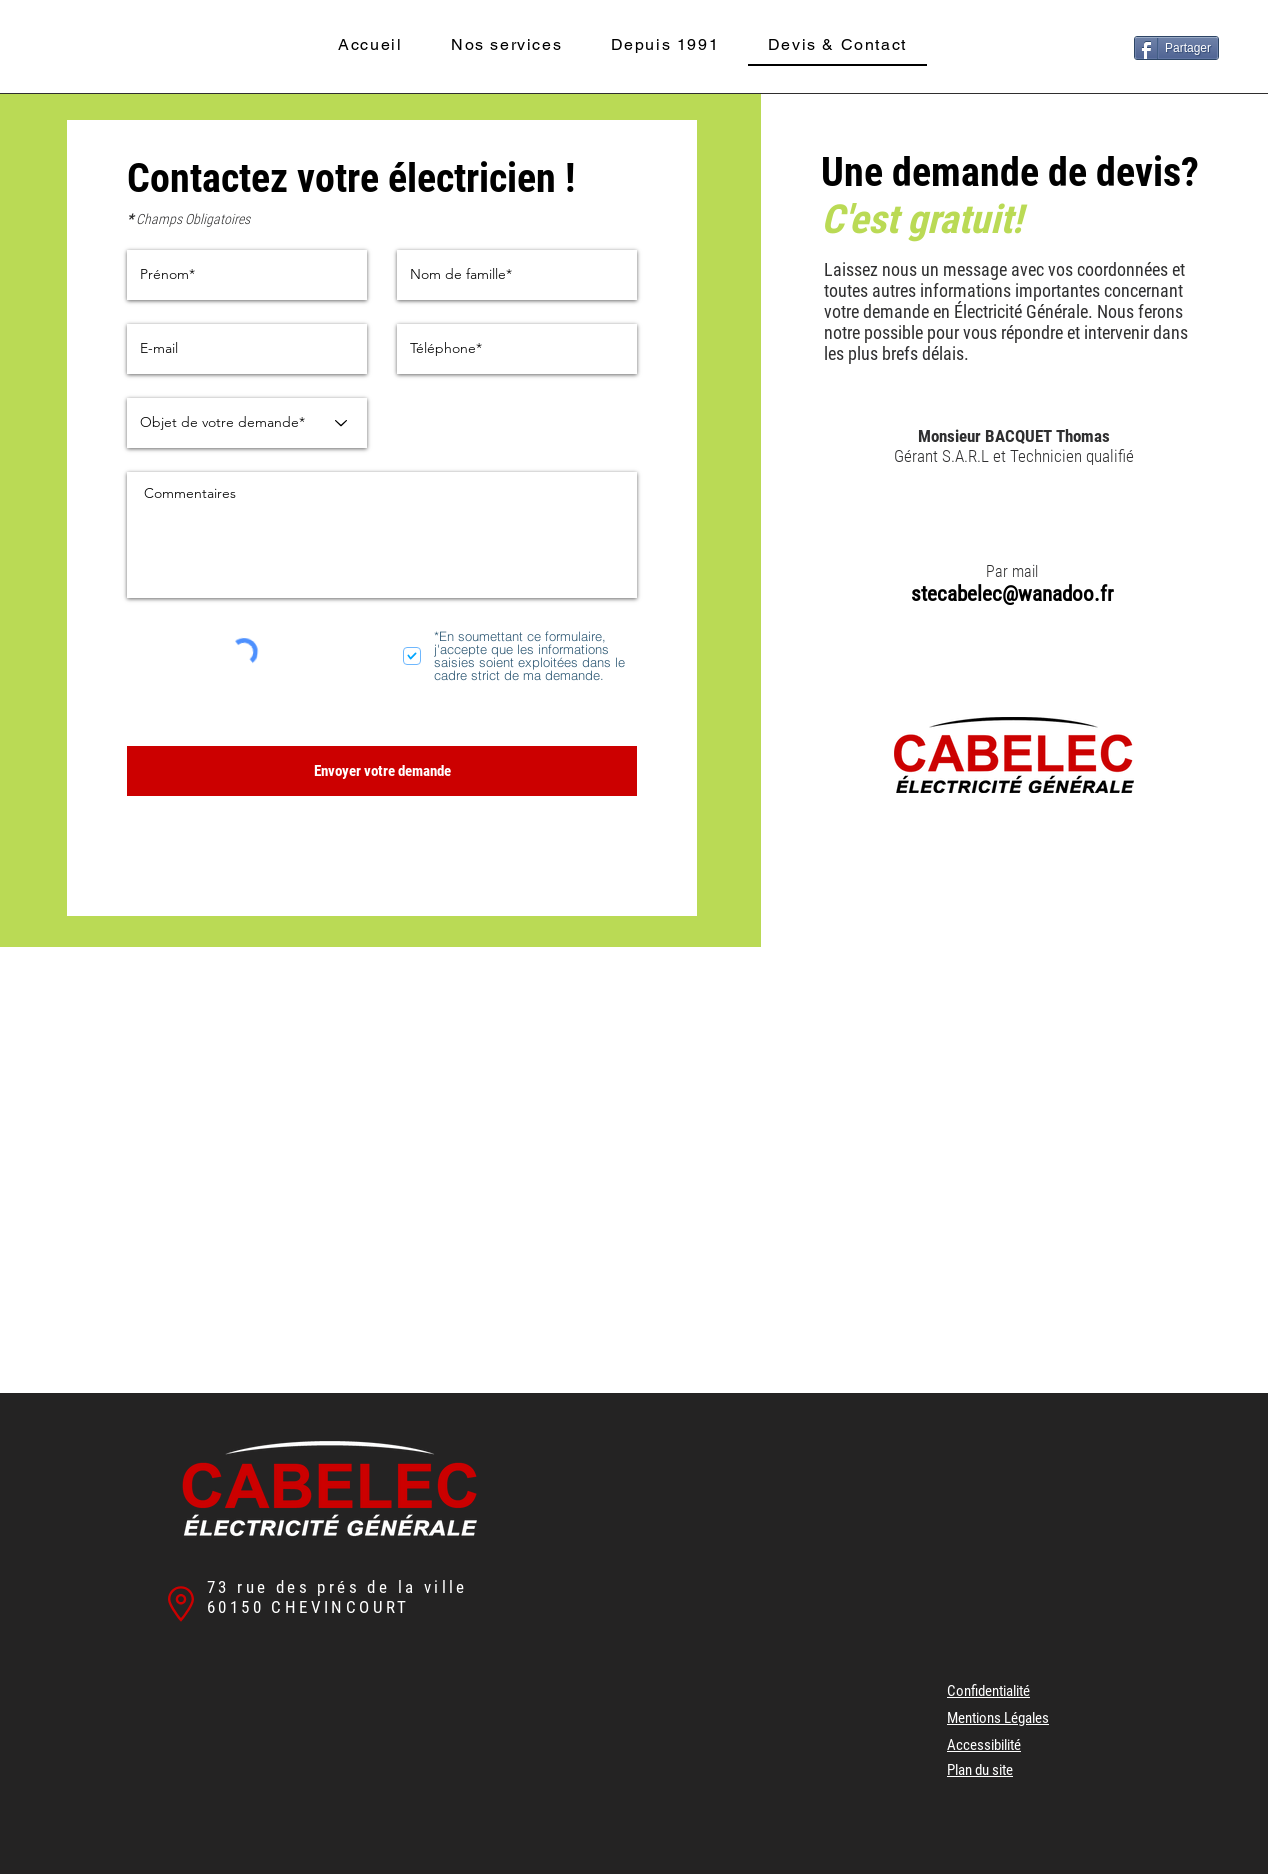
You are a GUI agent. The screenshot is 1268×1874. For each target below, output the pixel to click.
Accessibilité (984, 1745)
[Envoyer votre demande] (382, 771)
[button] (507, 45)
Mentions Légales (998, 1718)
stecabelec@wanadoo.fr (1012, 594)
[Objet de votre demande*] (247, 423)
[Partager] (1176, 48)
